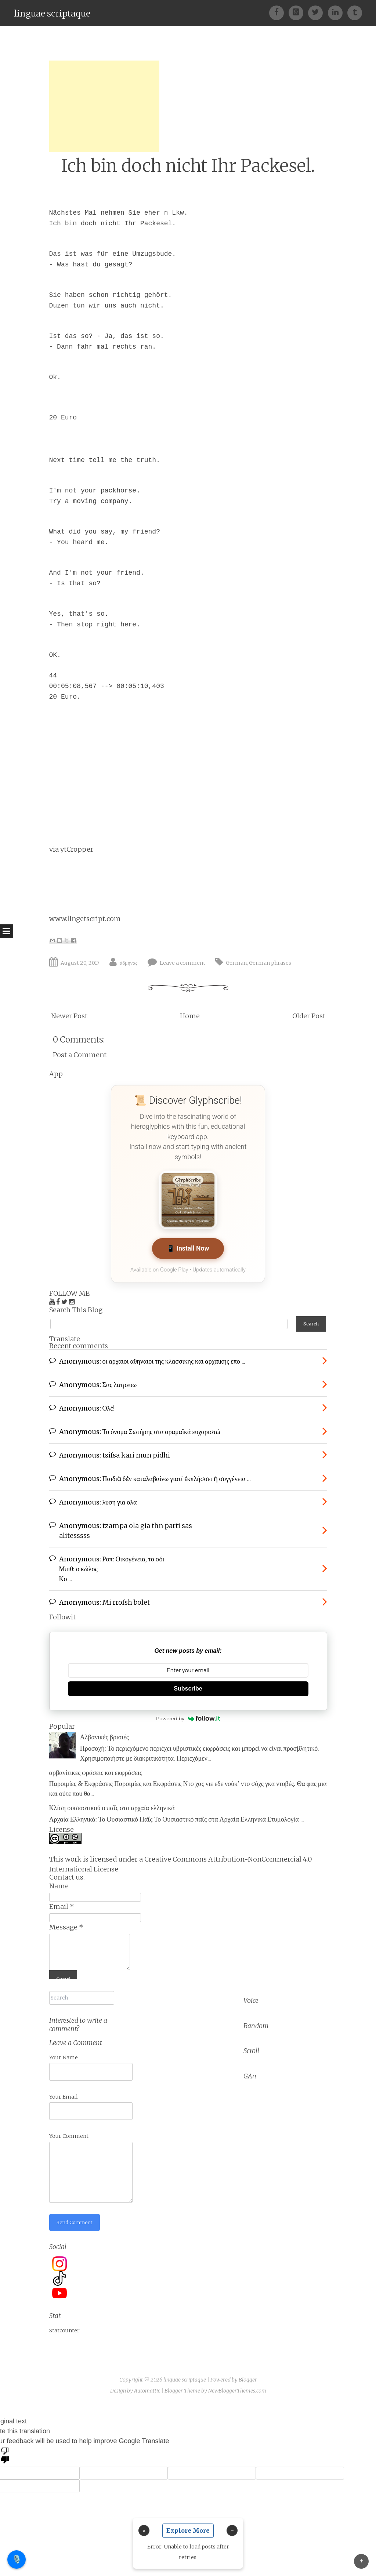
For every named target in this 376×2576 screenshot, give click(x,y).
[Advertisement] (104, 106)
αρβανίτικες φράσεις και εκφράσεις (95, 1768)
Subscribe (188, 1684)
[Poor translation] (4, 2448)
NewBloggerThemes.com (237, 2384)
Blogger (248, 2373)
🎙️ (17, 2559)
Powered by (188, 1714)
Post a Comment (79, 1055)
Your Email (63, 2089)
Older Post (308, 1016)
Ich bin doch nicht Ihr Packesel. (188, 166)
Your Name (63, 2049)
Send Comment (76, 2215)
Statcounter (64, 2324)
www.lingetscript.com (85, 918)
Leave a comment (182, 963)
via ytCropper (71, 849)
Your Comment (68, 2128)
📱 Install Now (188, 1249)
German (236, 963)
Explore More (188, 2530)
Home (190, 1016)
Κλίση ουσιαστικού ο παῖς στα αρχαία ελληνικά (112, 1804)
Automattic (147, 2384)
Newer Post (69, 1016)
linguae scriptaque (52, 13)
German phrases (270, 963)
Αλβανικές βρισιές (104, 1733)
